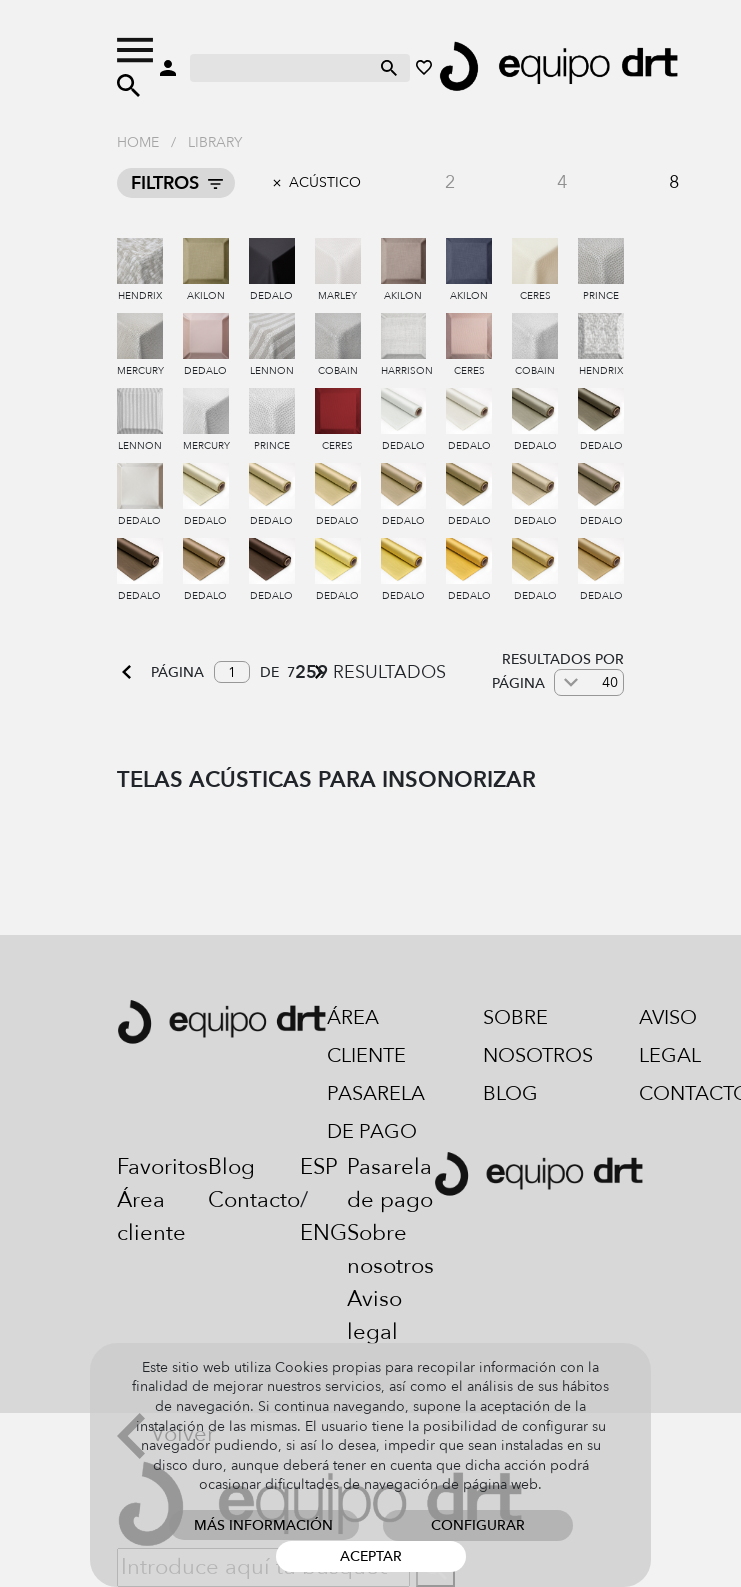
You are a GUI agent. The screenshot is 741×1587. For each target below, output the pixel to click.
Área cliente (366, 1036)
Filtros (165, 183)
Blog (510, 1093)
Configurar (478, 1525)
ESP (319, 1167)
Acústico (325, 182)
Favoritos (162, 1167)
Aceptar (371, 1556)
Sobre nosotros (538, 1036)
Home (138, 142)
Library (215, 142)
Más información (263, 1525)
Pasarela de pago (376, 1112)
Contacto (254, 1200)
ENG (323, 1233)
